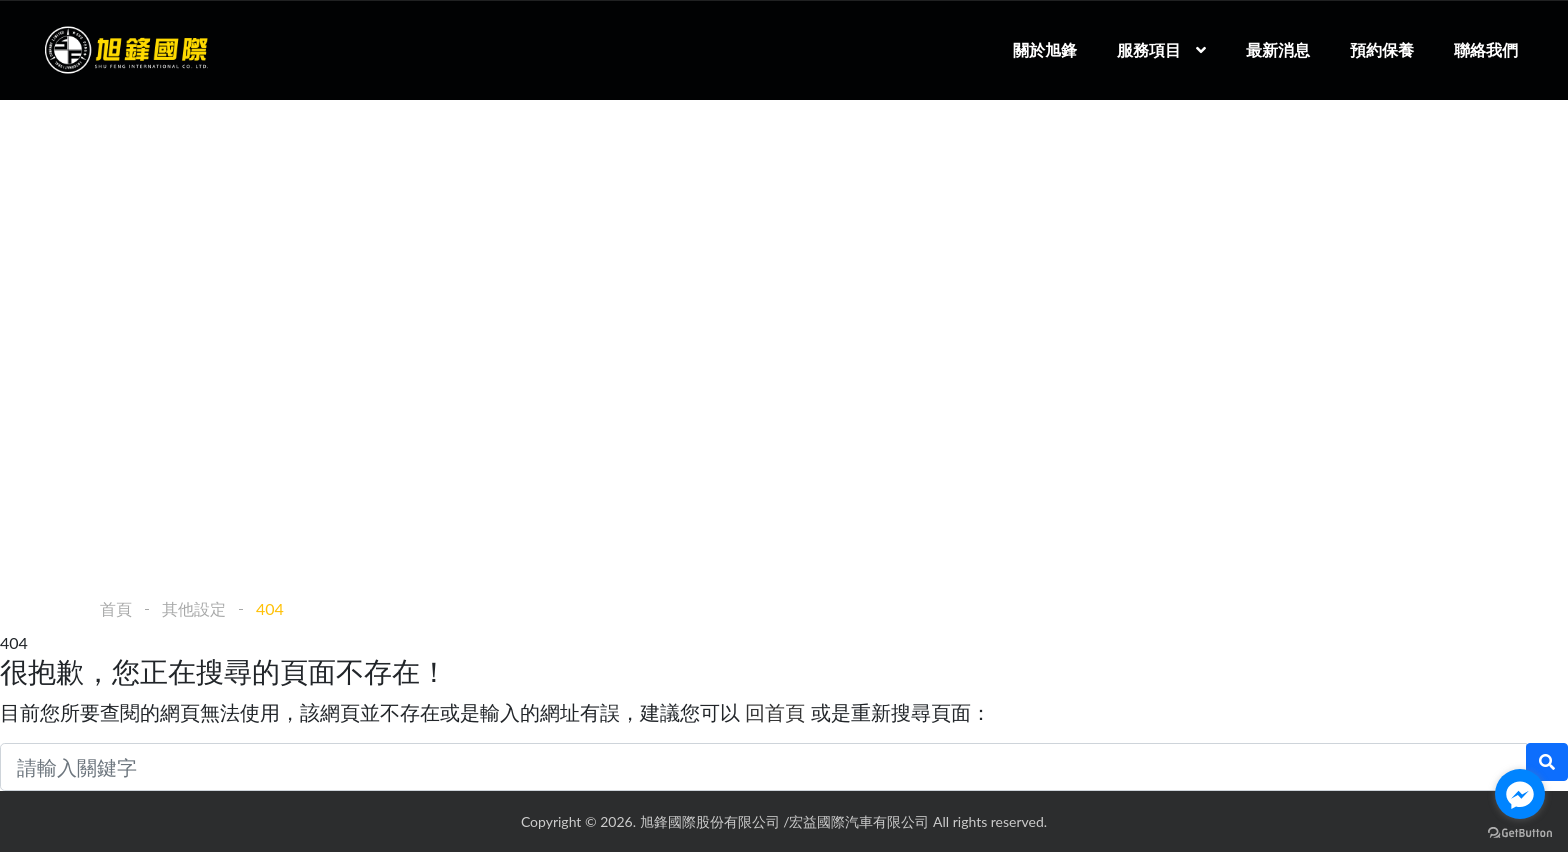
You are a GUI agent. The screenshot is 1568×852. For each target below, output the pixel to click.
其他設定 (194, 608)
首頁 (116, 608)
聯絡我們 (1486, 49)
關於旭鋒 (1045, 49)
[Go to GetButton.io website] (1520, 832)
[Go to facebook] (1520, 794)
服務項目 (1149, 49)
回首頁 (775, 712)
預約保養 (1382, 49)
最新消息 (1278, 49)
